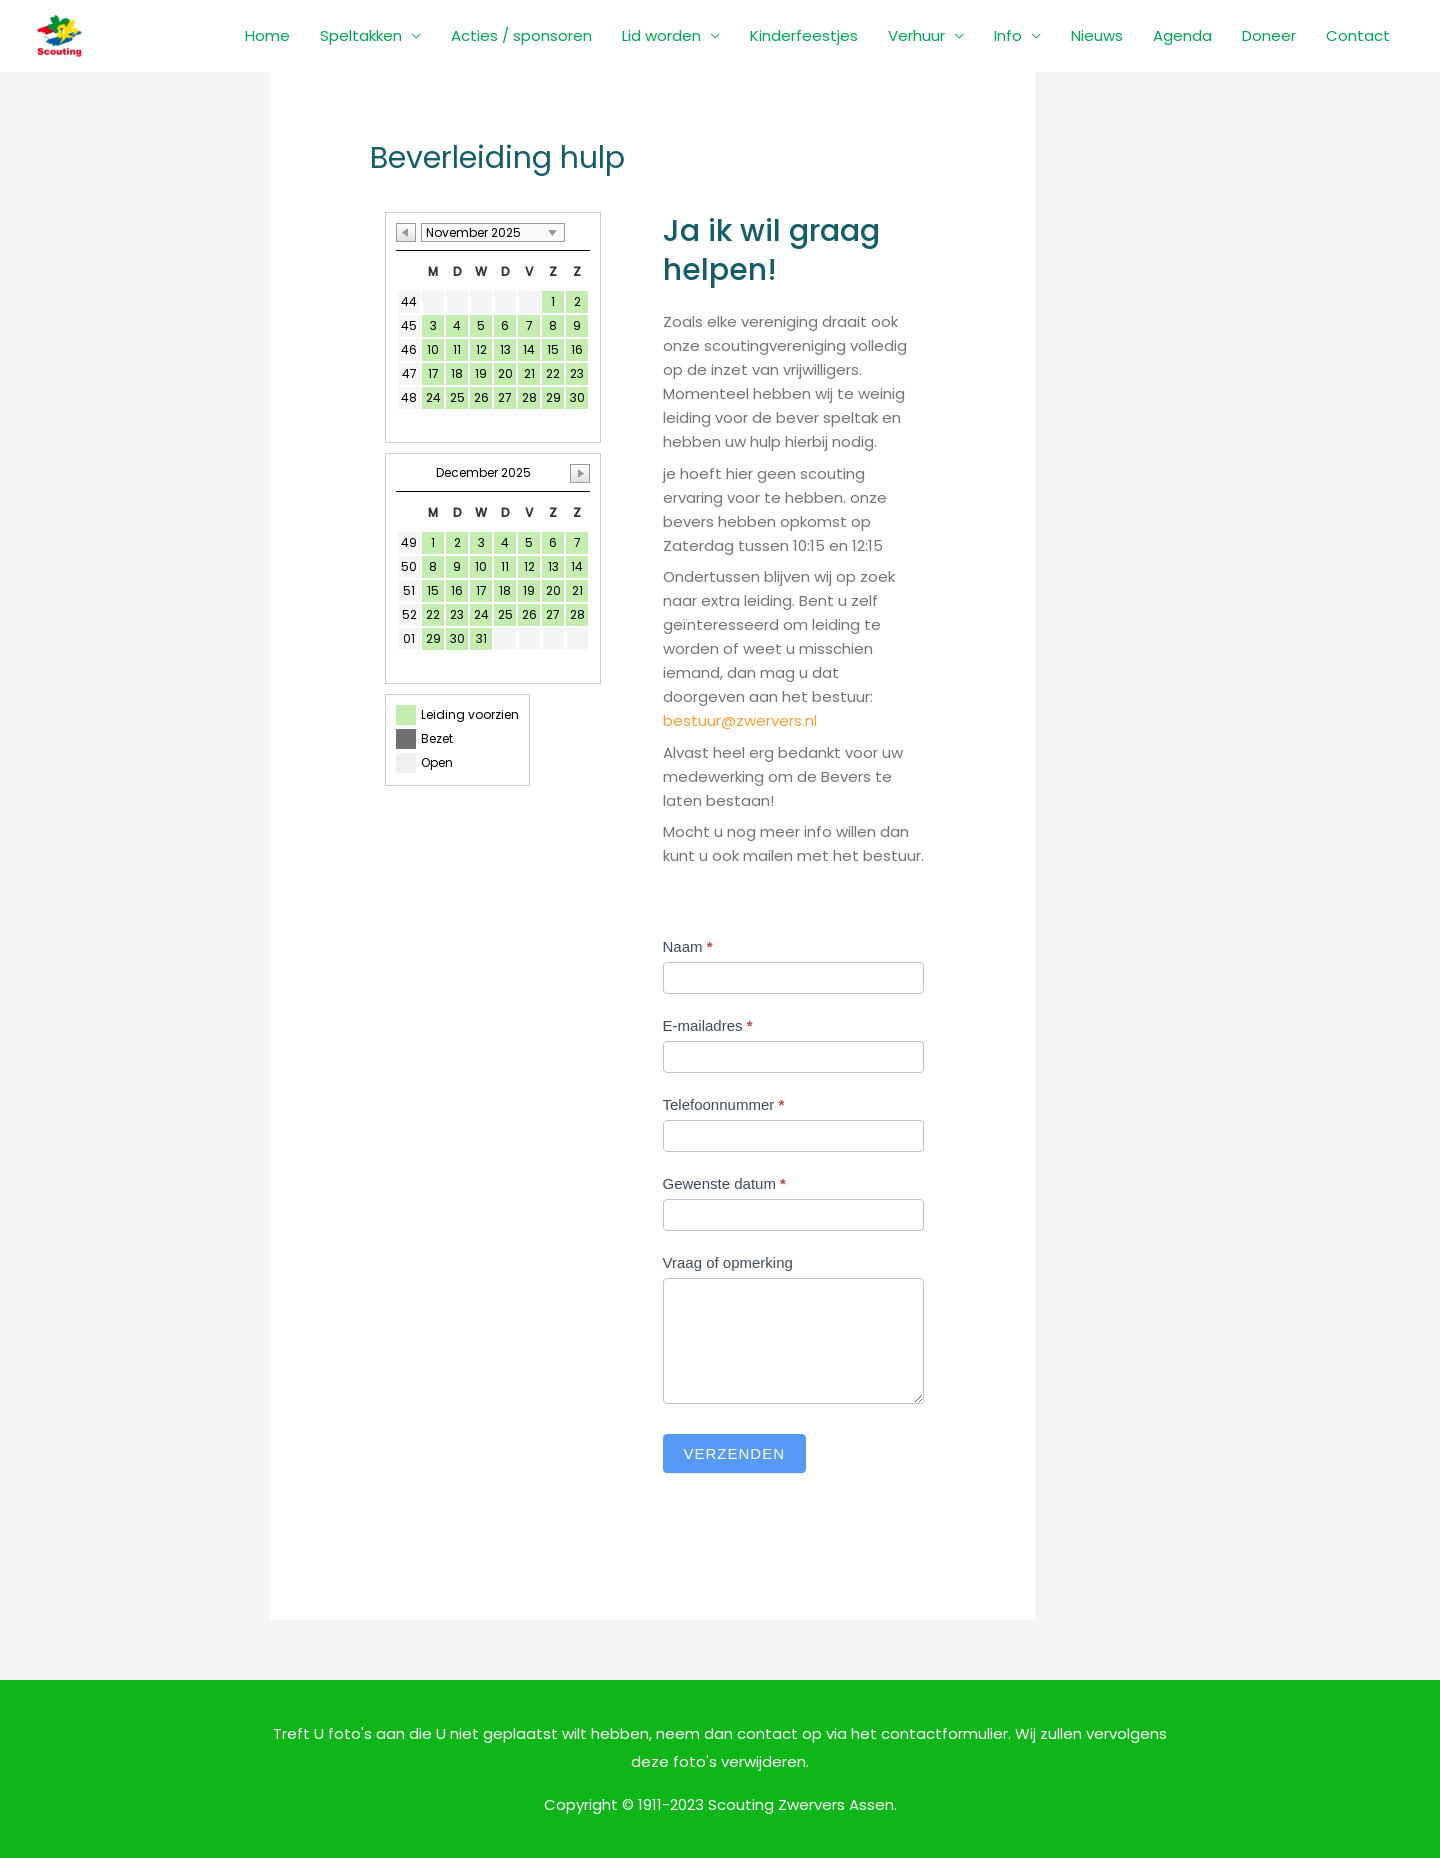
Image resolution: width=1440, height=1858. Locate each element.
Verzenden (735, 1453)
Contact (1358, 35)
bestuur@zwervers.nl (740, 720)
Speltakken (361, 35)
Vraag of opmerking (728, 1262)
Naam (688, 946)
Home (267, 35)
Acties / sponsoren (521, 35)
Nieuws (1097, 35)
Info (1008, 35)
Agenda (1182, 35)
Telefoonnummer (724, 1104)
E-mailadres (708, 1025)
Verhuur (916, 35)
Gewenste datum (724, 1183)
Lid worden (661, 35)
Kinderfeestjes (804, 35)
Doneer (1269, 35)
